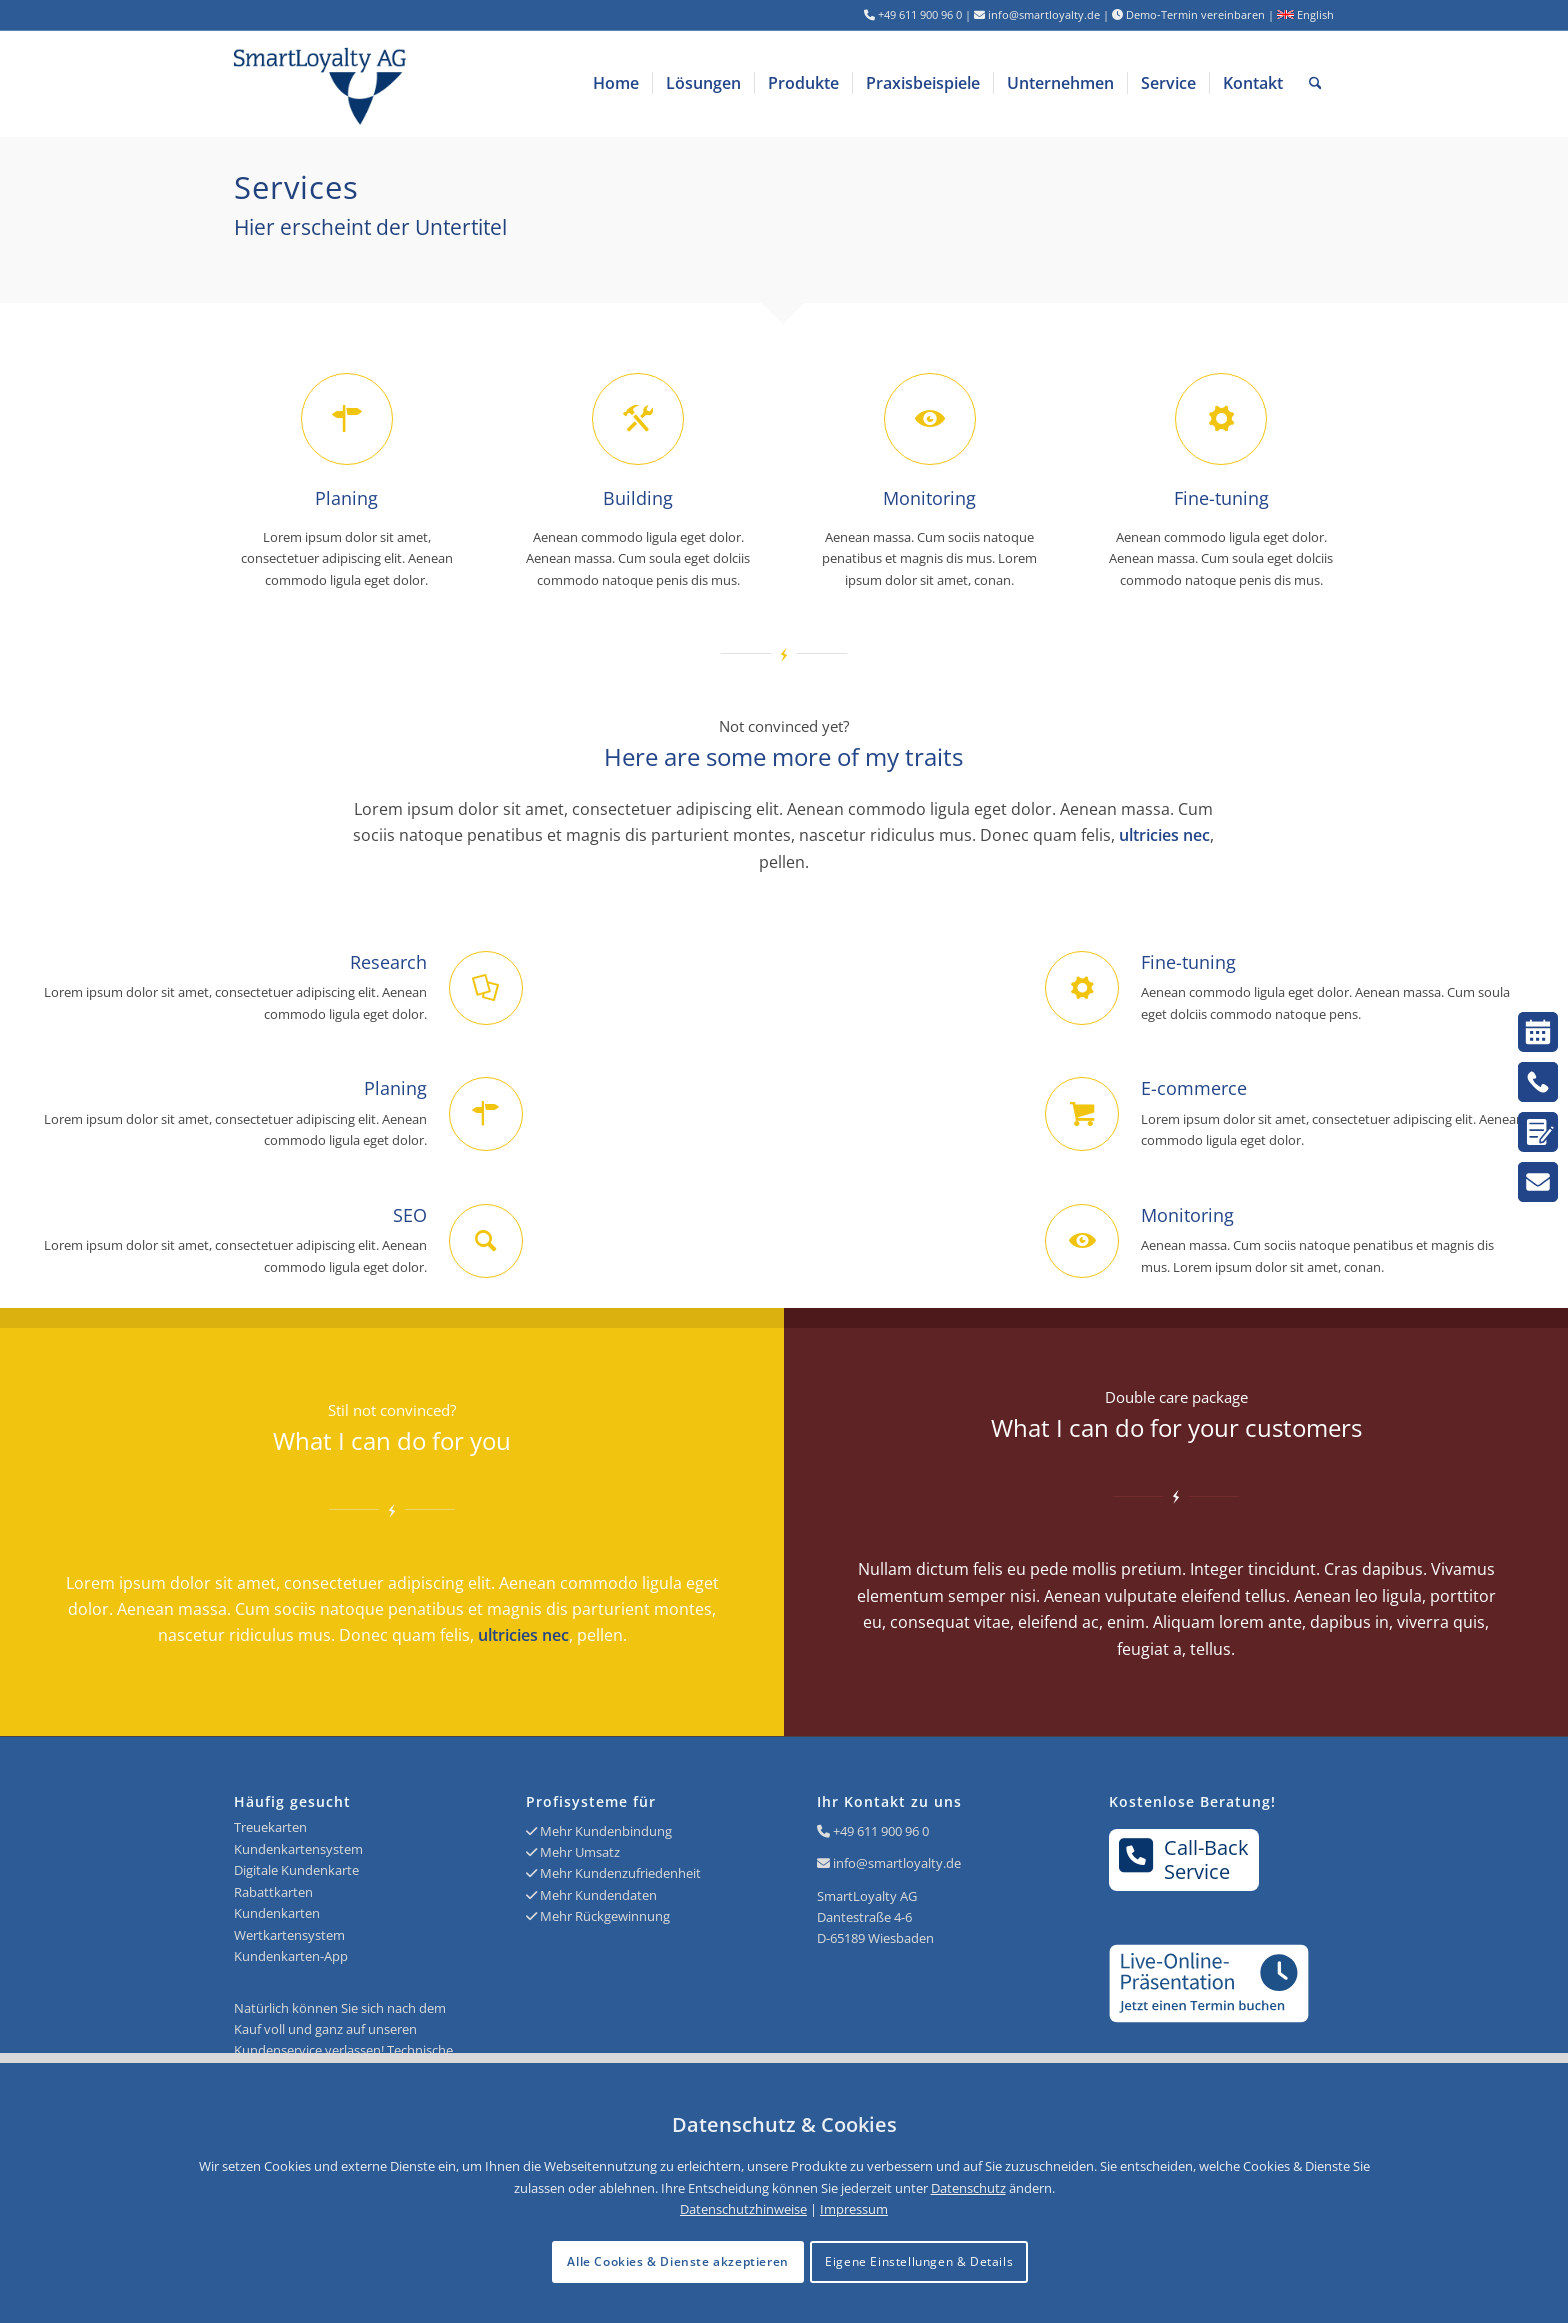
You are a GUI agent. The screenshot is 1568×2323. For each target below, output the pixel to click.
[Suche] (1315, 83)
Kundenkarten (277, 1913)
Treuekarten (270, 1827)
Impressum (854, 2209)
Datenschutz (968, 2188)
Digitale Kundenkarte (296, 1870)
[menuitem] (616, 83)
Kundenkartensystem (298, 1849)
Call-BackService (1184, 1859)
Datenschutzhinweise (743, 2209)
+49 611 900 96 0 (881, 1831)
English (1305, 14)
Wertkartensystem (289, 1935)
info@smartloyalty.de (897, 1863)
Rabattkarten (273, 1892)
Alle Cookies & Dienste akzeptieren (677, 2261)
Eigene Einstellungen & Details (919, 2261)
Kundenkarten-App (291, 1956)
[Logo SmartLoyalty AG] (454, 83)
